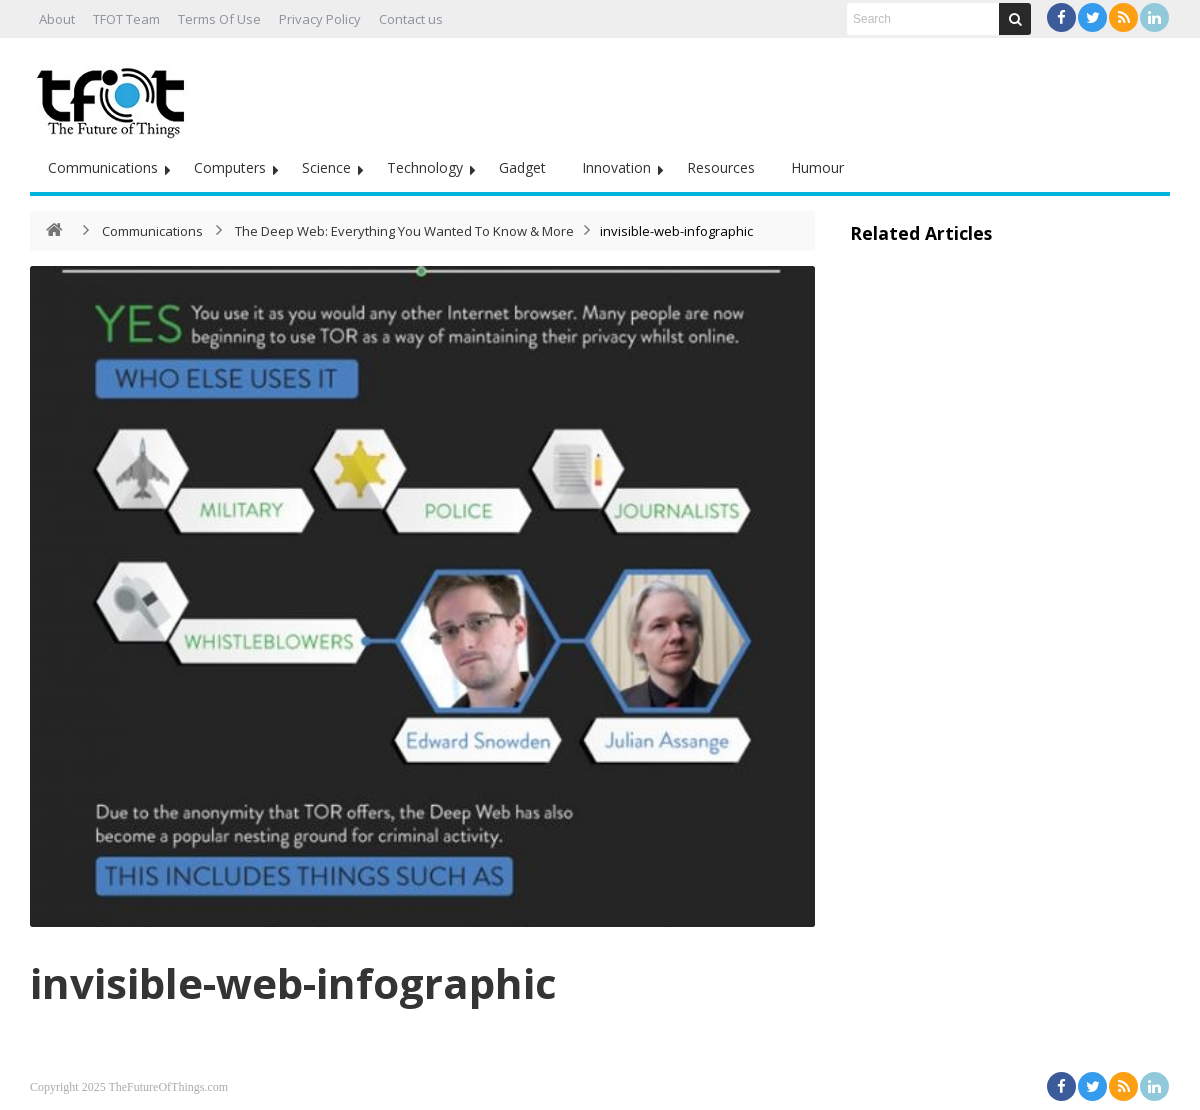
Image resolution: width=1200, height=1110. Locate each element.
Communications (103, 167)
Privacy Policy (320, 19)
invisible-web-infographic (293, 982)
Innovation (616, 167)
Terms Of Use (219, 19)
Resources (721, 167)
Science (326, 167)
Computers (230, 167)
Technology (425, 167)
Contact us (411, 19)
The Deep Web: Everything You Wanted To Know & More (404, 231)
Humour (817, 167)
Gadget (522, 167)
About (57, 19)
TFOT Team (126, 19)
